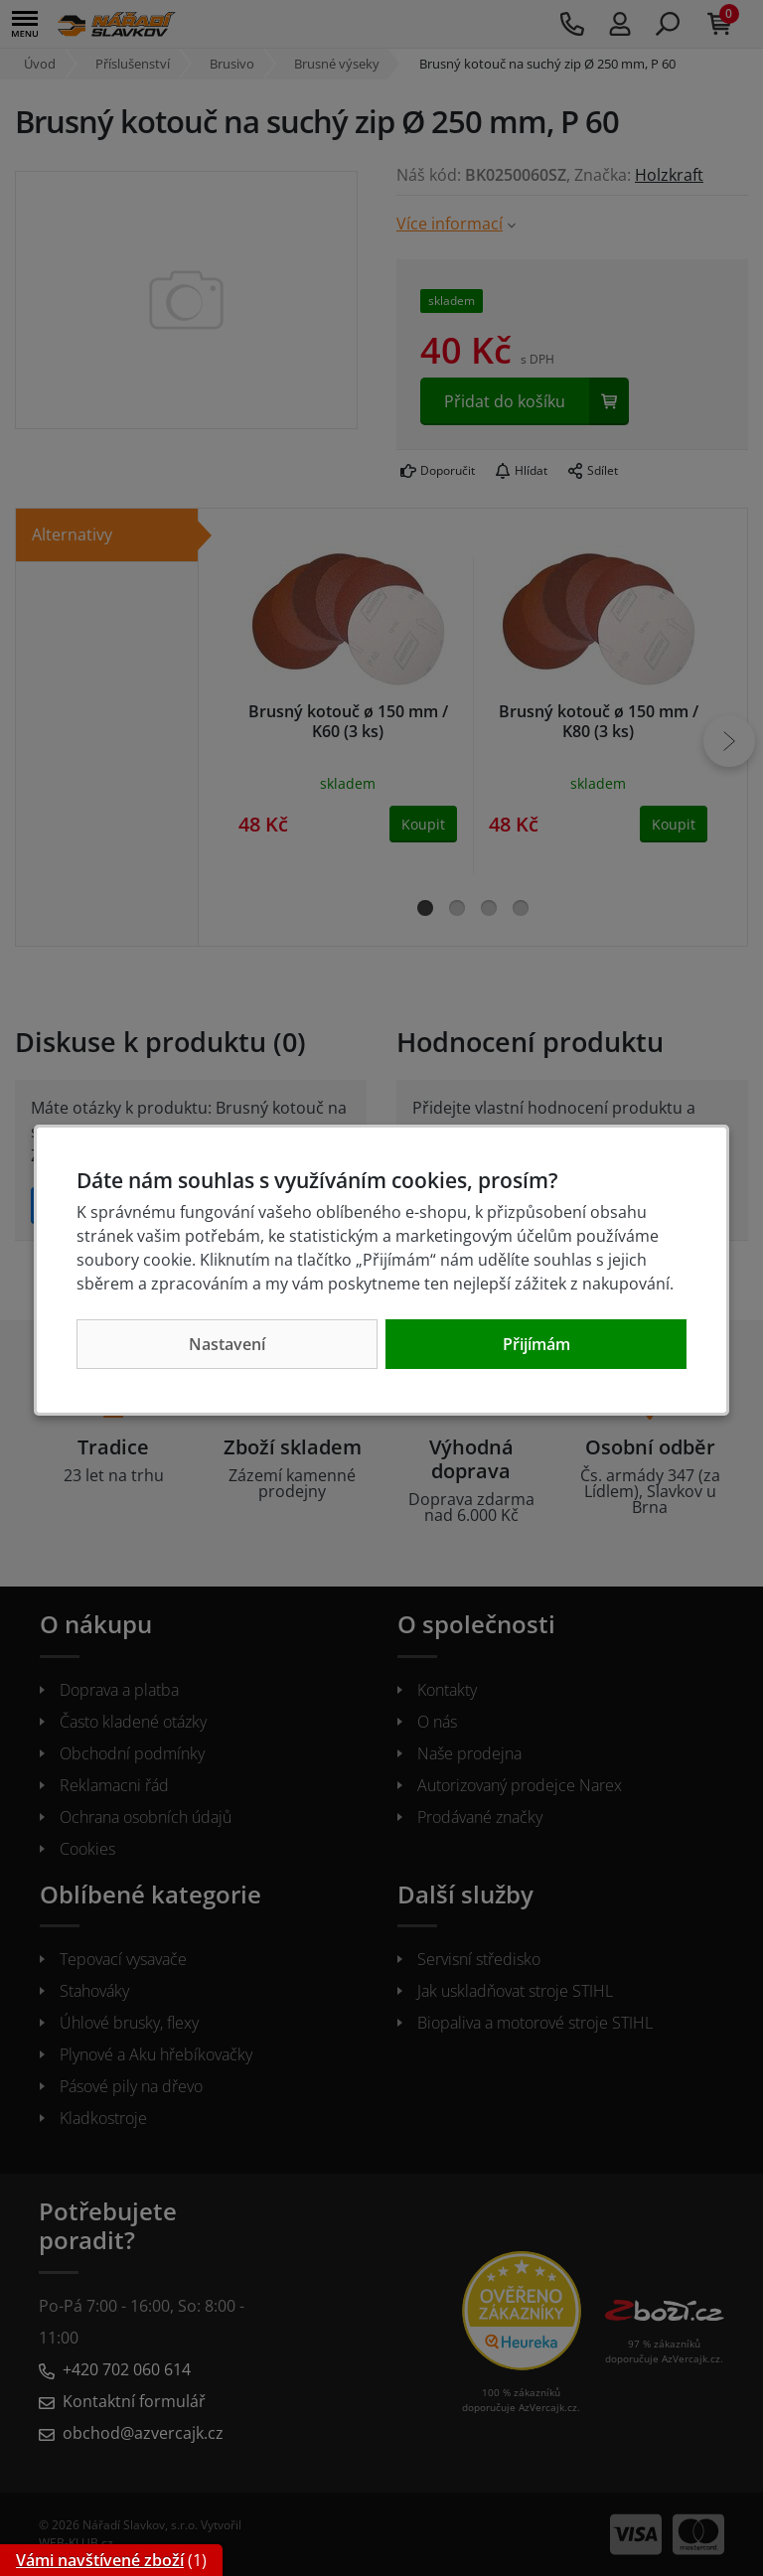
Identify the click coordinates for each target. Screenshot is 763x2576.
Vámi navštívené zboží (100, 2560)
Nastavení (227, 1344)
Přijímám (536, 1344)
